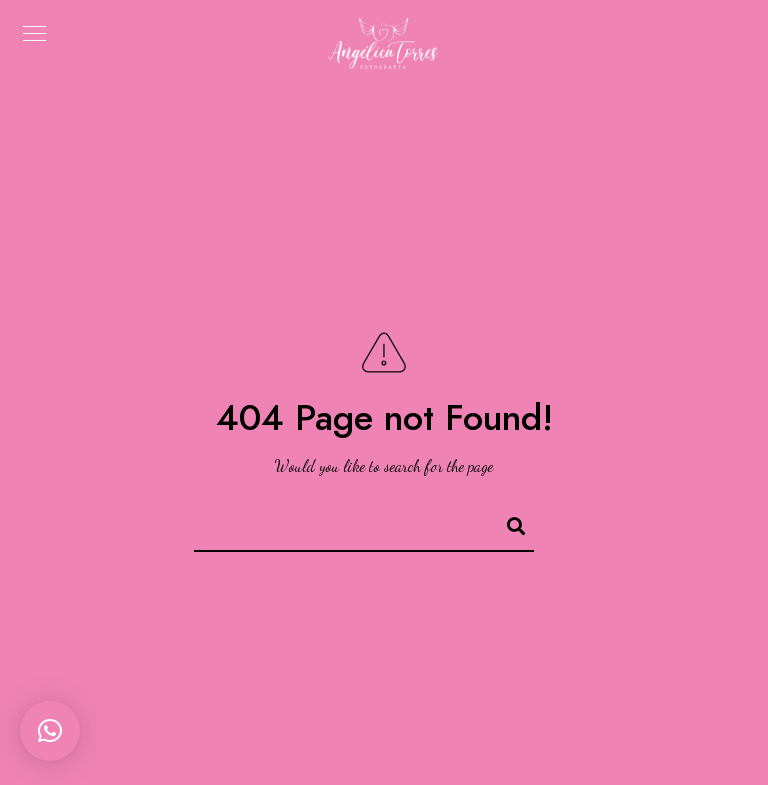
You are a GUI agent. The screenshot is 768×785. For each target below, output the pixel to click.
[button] (50, 731)
